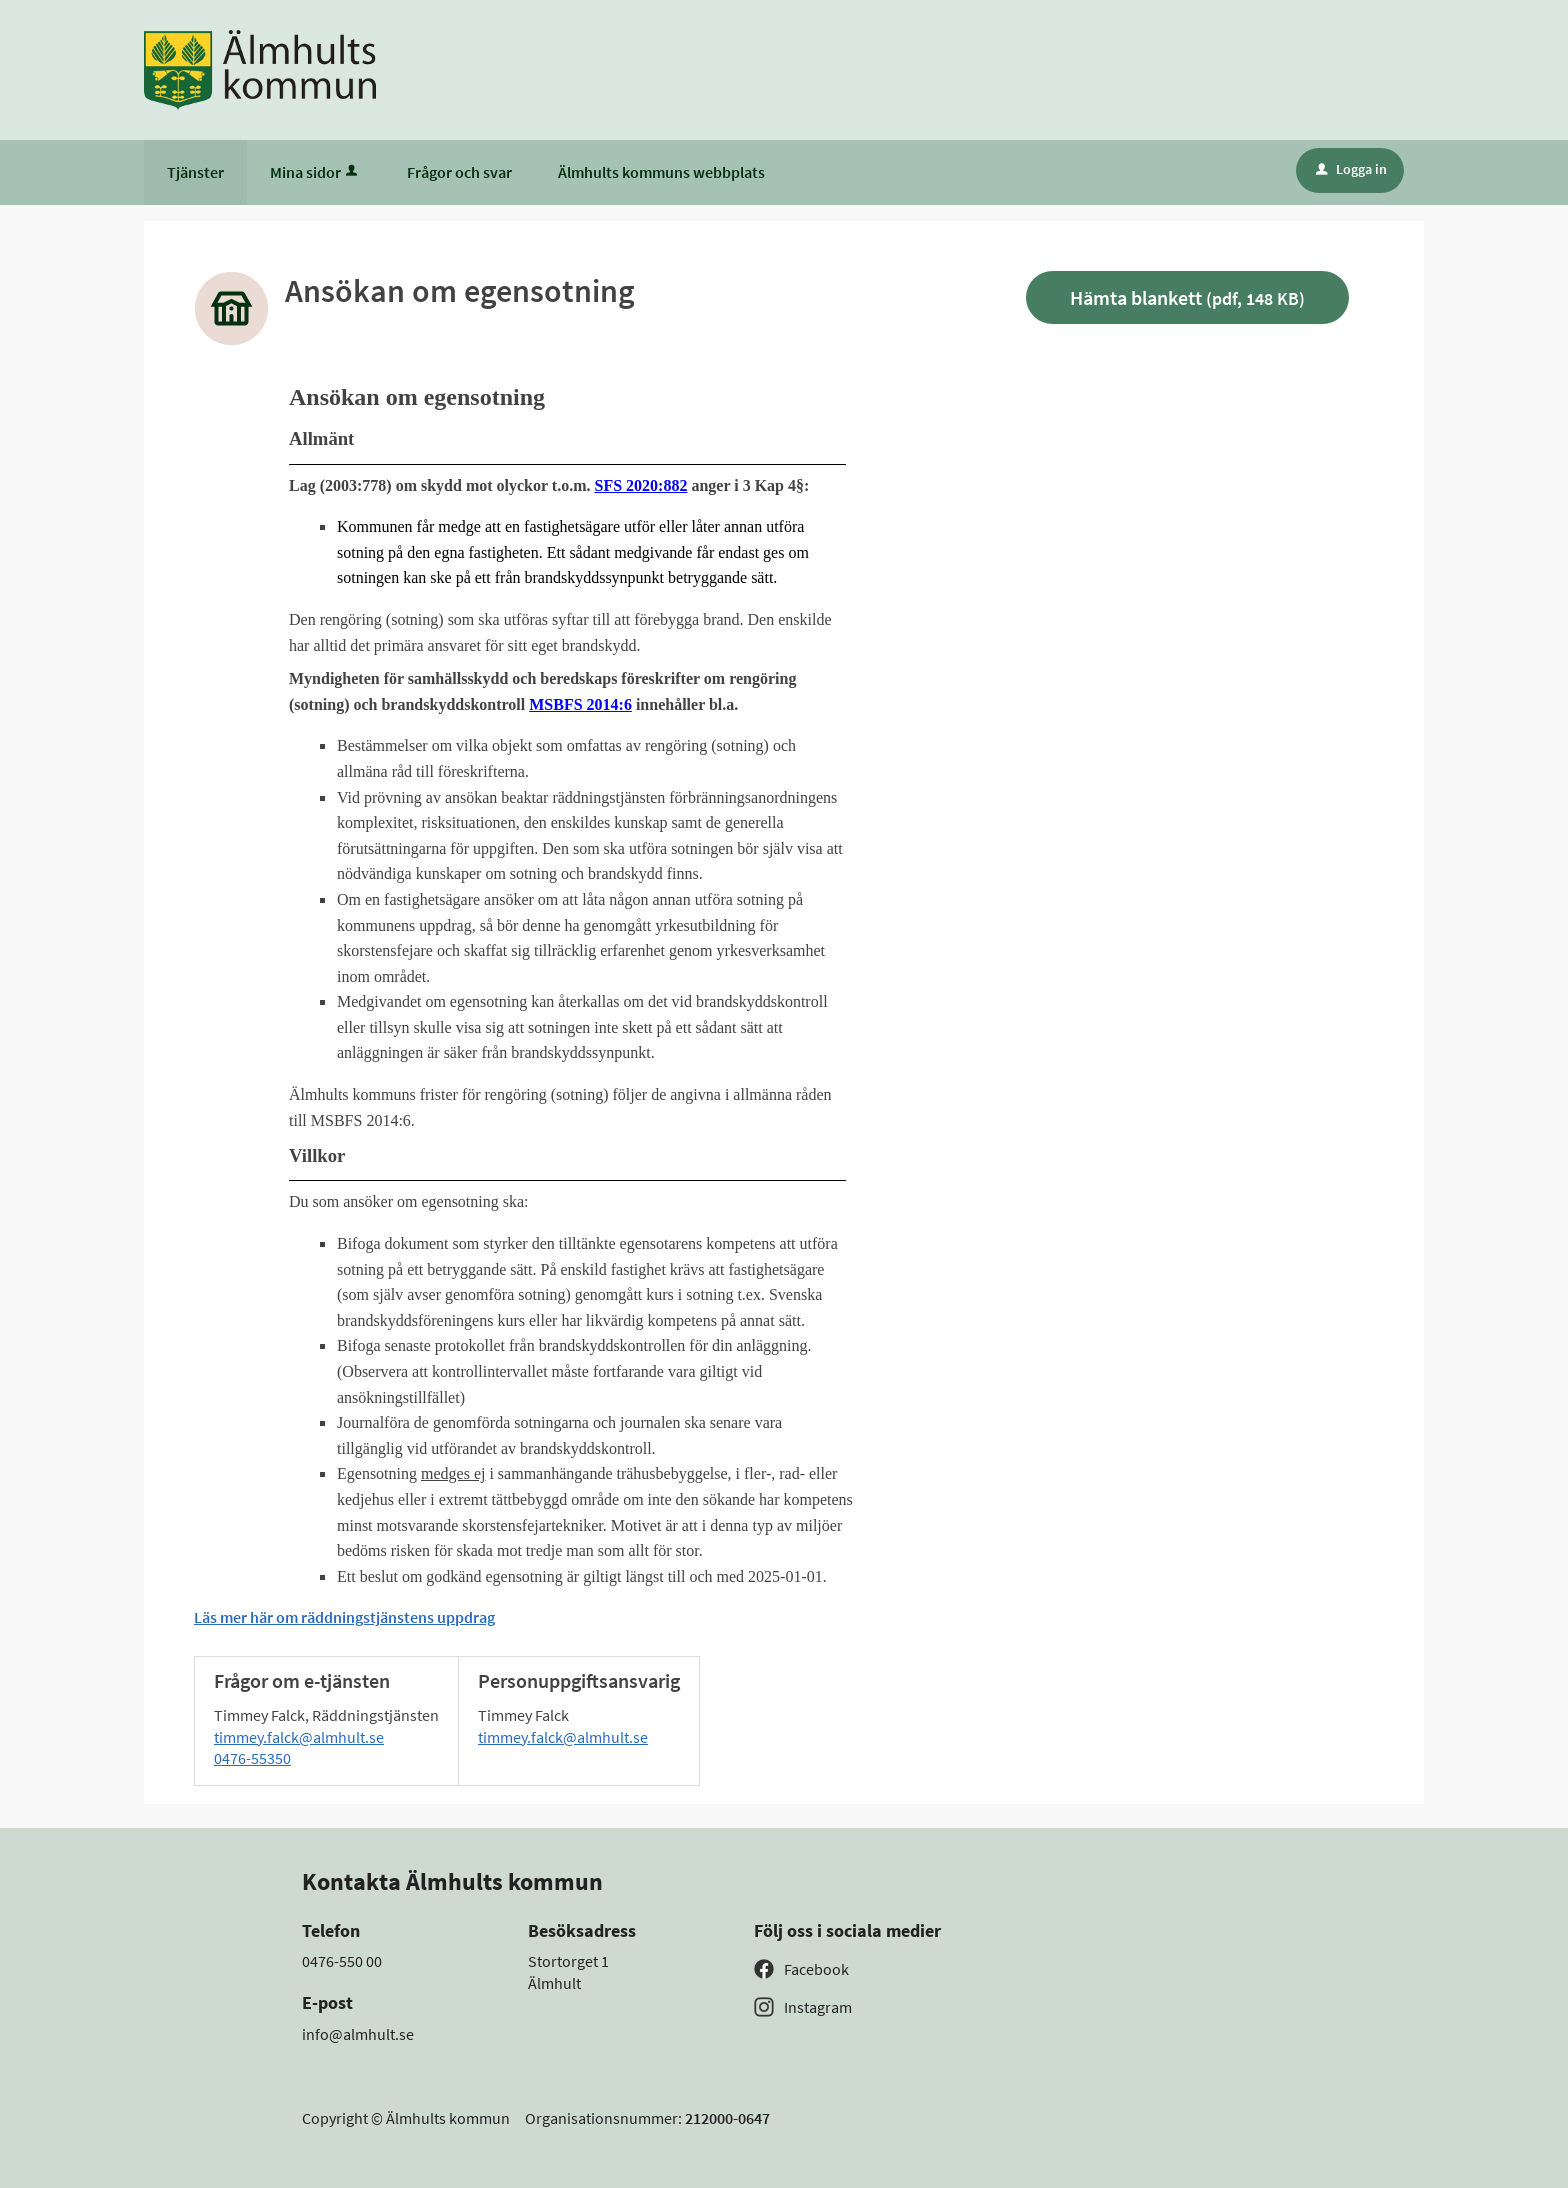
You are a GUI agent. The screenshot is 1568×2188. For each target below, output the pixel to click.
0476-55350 (252, 1758)
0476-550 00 (342, 1961)
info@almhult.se (358, 2034)
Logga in (1351, 169)
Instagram (818, 2007)
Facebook (816, 1969)
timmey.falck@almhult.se (299, 1737)
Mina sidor (315, 172)
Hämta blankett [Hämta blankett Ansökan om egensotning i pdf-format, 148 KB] (1187, 297)
